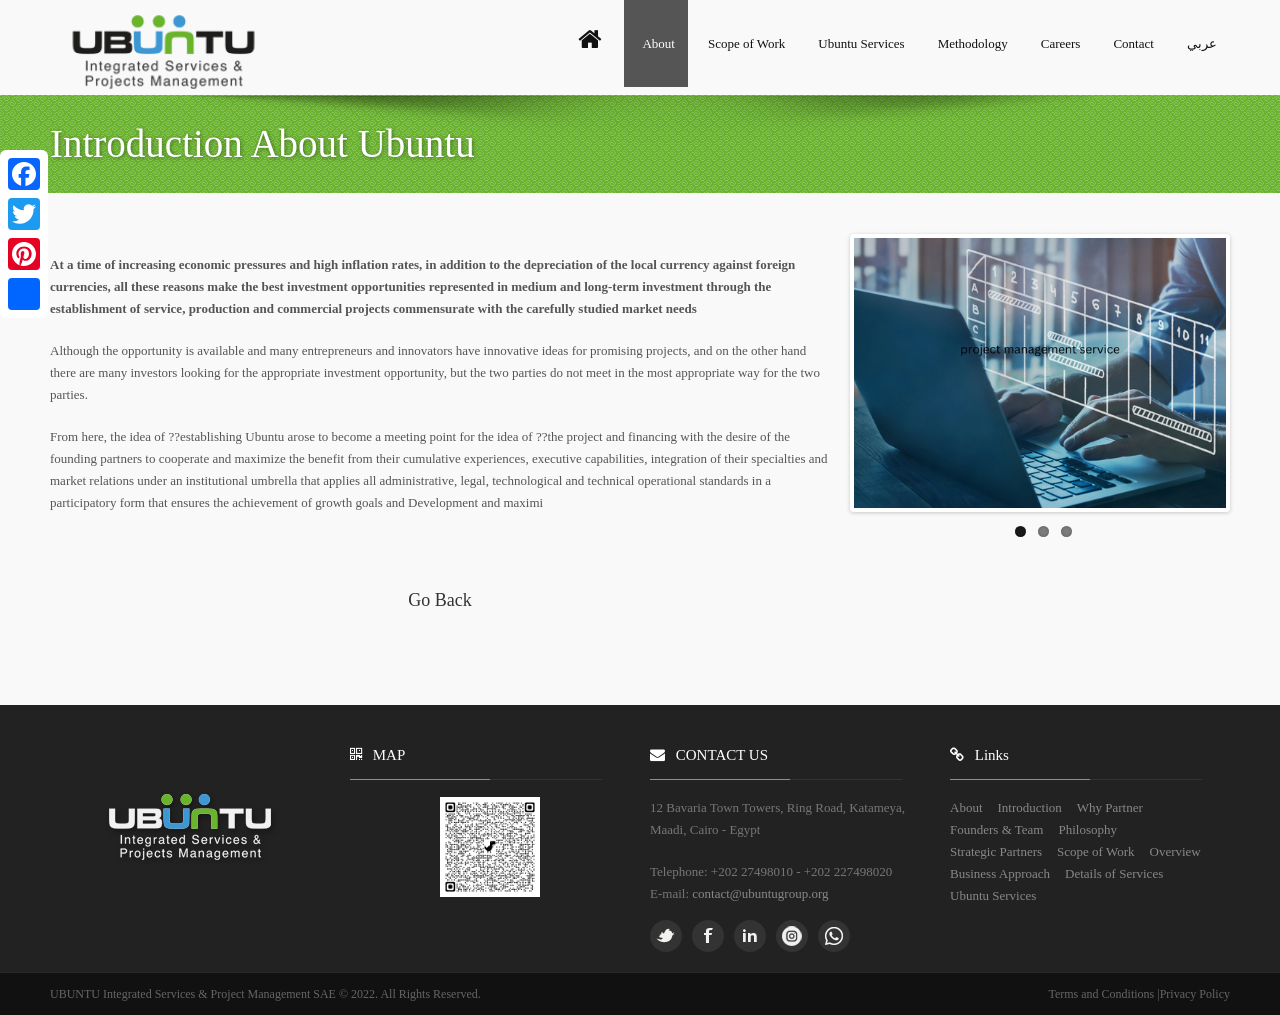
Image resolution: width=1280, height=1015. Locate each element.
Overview (1175, 851)
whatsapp (834, 936)
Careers (1061, 43)
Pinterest (792, 936)
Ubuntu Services (861, 43)
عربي (1202, 43)
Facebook (708, 936)
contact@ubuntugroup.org (760, 893)
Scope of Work (746, 43)
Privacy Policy (1195, 994)
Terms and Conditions (1102, 994)
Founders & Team (996, 829)
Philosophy (1087, 829)
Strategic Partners (996, 851)
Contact (1133, 43)
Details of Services (1114, 873)
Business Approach (1000, 873)
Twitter (666, 936)
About (658, 43)
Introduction (1030, 807)
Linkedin (750, 936)
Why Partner (1110, 807)
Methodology (973, 43)
